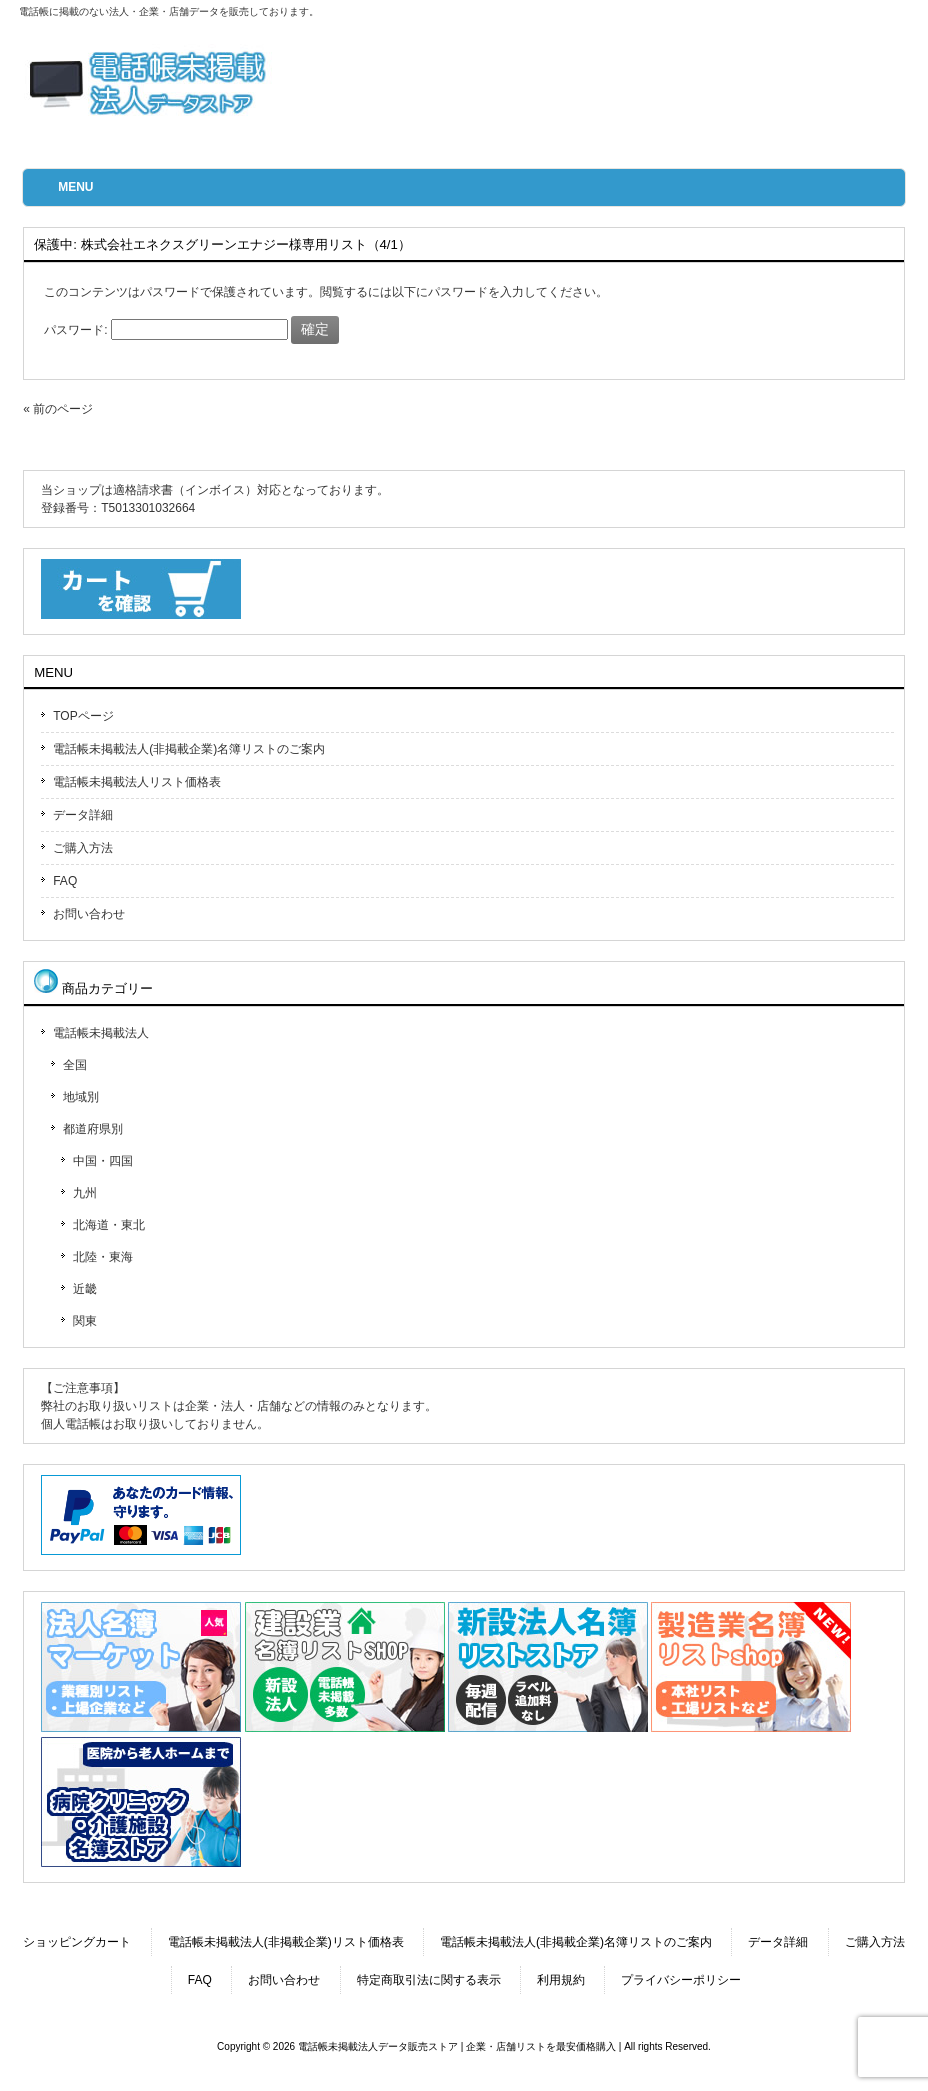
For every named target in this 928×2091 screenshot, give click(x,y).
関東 (85, 1321)
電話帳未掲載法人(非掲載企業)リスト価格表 (286, 1942)
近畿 (85, 1289)
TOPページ (83, 716)
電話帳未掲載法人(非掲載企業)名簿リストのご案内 (189, 749)
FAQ (65, 881)
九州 (85, 1193)
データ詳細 (83, 815)
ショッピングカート (77, 1942)
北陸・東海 (103, 1257)
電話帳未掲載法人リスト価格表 (137, 782)
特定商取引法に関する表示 (429, 1980)
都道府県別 (93, 1129)
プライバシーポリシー (681, 1980)
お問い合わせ (89, 914)
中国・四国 (103, 1161)
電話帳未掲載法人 (101, 1033)
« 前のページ (58, 409)
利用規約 (561, 1980)
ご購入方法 (83, 848)
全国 (75, 1065)
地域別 (81, 1097)
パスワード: (166, 330)
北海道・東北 (109, 1225)
